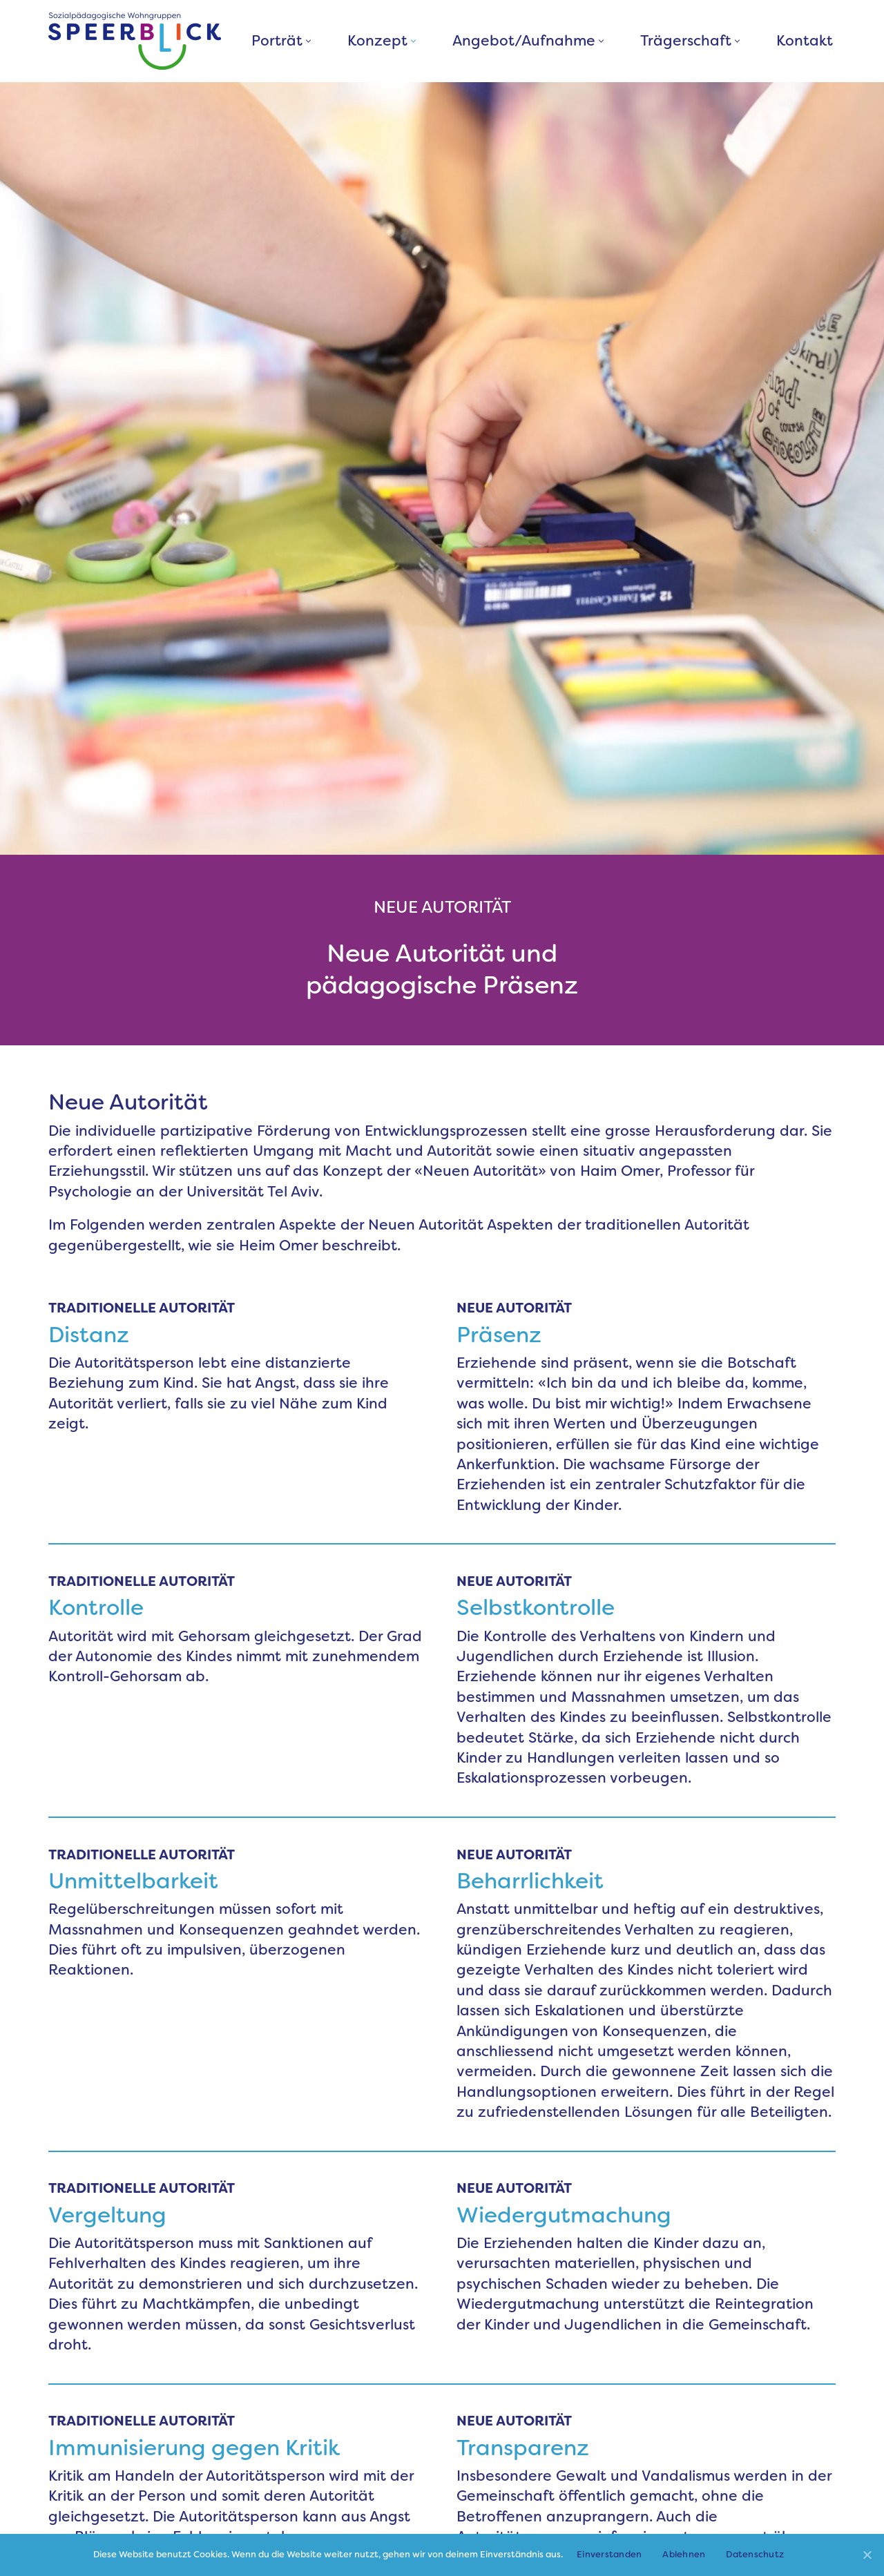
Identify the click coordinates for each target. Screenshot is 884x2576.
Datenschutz (755, 2554)
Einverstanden (609, 2554)
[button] (308, 41)
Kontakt (804, 40)
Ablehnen (683, 2554)
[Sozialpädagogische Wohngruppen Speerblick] (134, 41)
